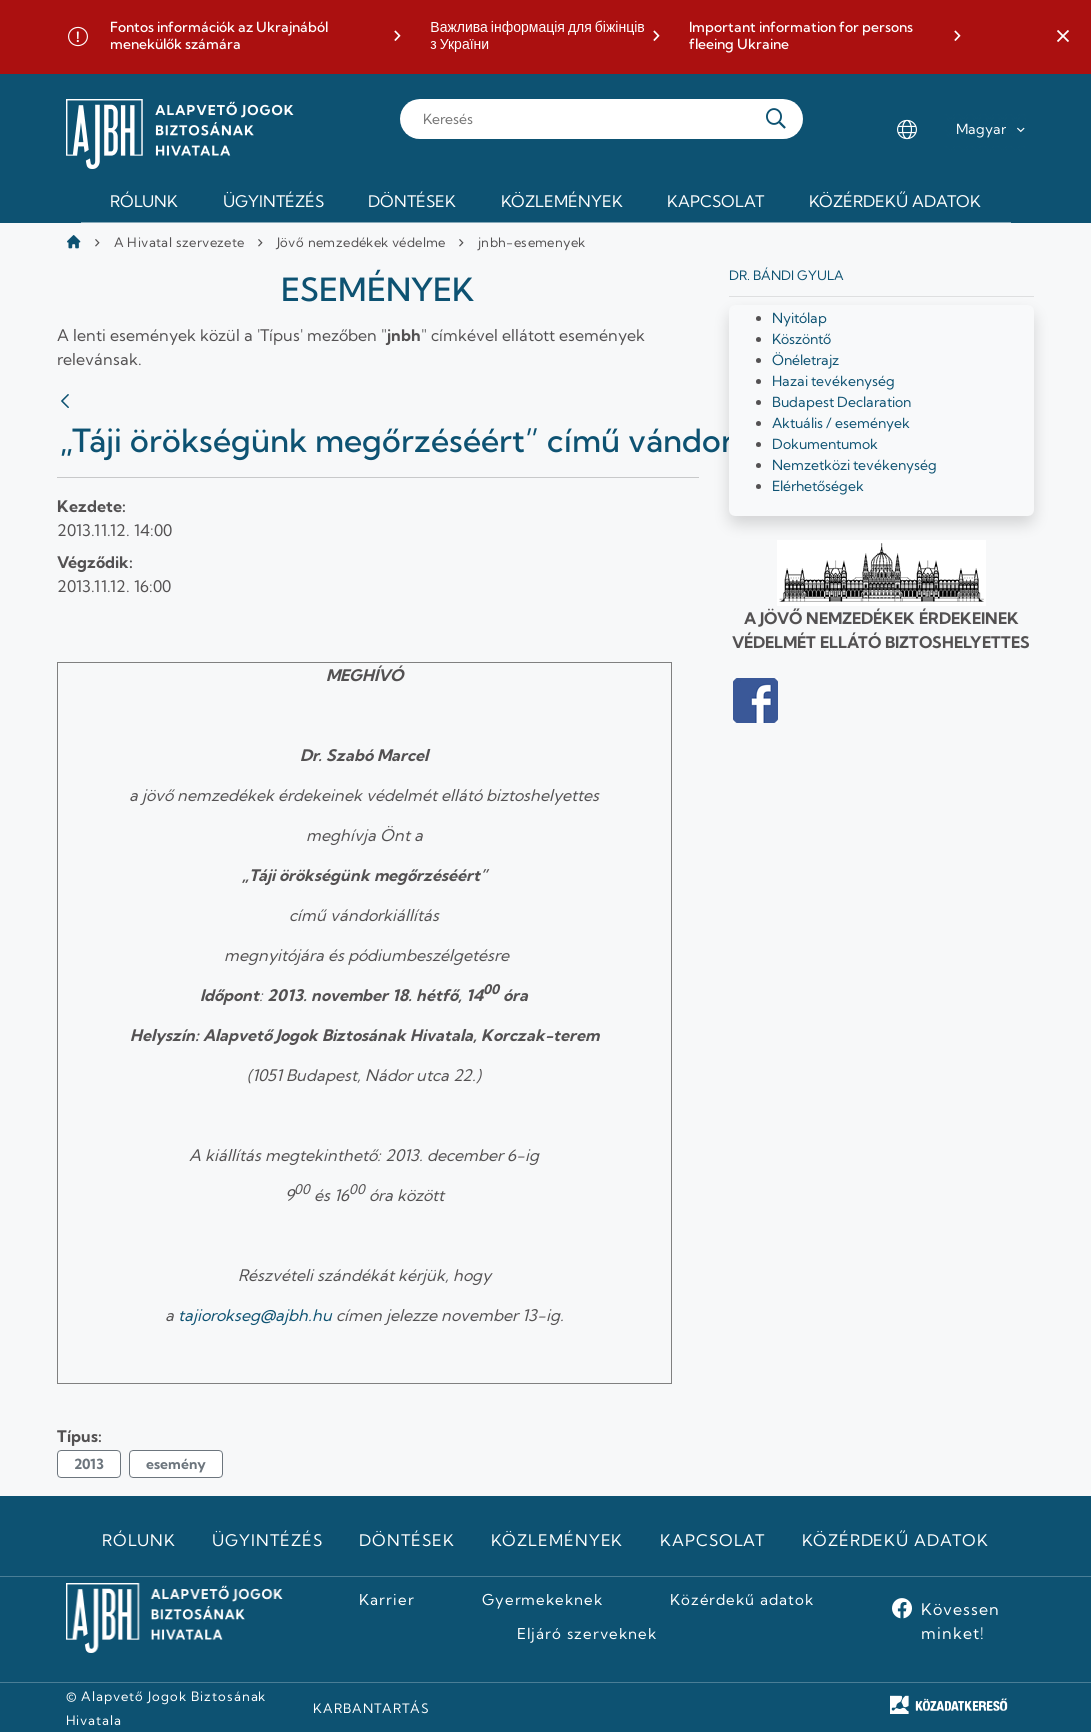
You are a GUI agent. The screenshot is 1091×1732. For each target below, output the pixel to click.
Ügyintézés (267, 1540)
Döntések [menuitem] (412, 201)
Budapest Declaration (841, 402)
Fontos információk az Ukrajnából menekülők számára (219, 36)
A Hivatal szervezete (179, 242)
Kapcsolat (713, 1540)
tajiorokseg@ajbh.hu (255, 1315)
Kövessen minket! (960, 1621)
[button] (1063, 37)
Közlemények (557, 1540)
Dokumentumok (825, 444)
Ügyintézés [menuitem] (273, 201)
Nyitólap (799, 318)
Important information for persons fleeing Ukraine (801, 36)
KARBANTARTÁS (371, 1708)
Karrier (387, 1600)
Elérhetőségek (818, 486)
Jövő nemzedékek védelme (361, 242)
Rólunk (139, 1540)
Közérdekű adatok (895, 1540)
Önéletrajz (805, 360)
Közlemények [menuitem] (562, 201)
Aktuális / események (841, 423)
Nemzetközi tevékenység (854, 465)
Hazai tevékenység (833, 381)
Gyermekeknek (543, 1600)
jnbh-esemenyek (532, 242)
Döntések (407, 1540)
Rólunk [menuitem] (144, 201)
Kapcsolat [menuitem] (715, 201)
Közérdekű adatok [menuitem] (895, 201)
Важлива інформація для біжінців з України (537, 36)
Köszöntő (801, 339)
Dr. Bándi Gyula (786, 275)
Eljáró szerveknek (587, 1634)
